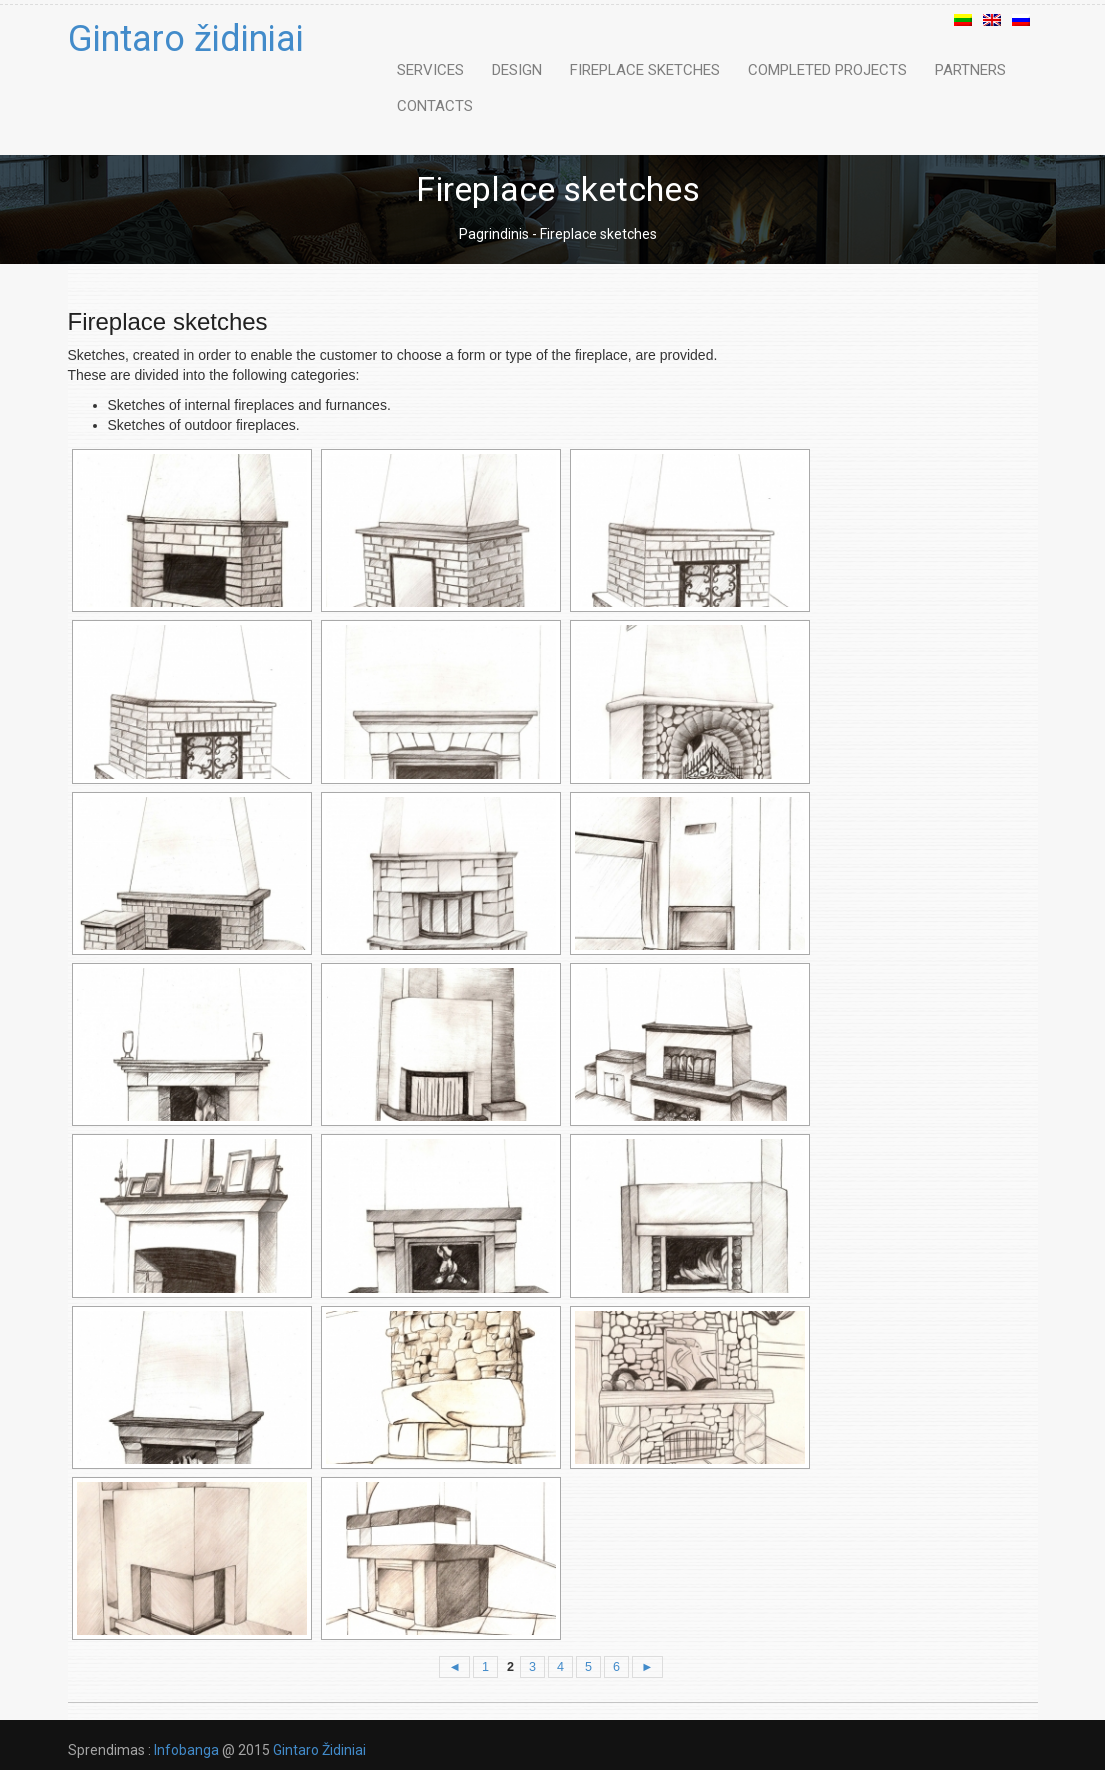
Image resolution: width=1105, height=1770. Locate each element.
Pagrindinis (494, 234)
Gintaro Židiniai (318, 1750)
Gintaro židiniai (186, 39)
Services (430, 70)
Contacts (435, 106)
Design (517, 70)
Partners (970, 70)
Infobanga (186, 1750)
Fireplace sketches (645, 70)
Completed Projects (827, 70)
